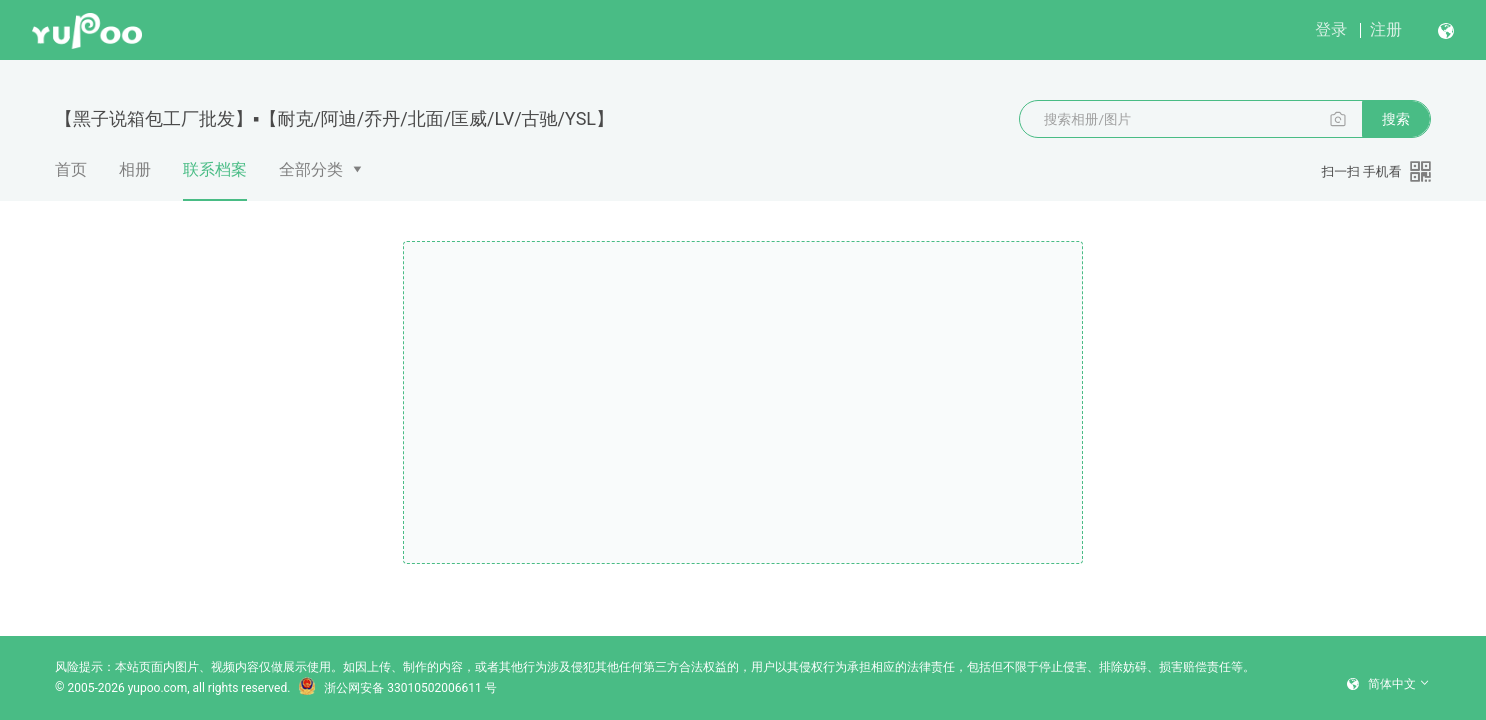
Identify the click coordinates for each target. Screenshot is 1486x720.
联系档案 (215, 180)
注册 (1386, 29)
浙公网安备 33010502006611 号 (397, 688)
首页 (71, 169)
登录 (1331, 29)
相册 (135, 169)
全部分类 (311, 169)
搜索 (1396, 119)
